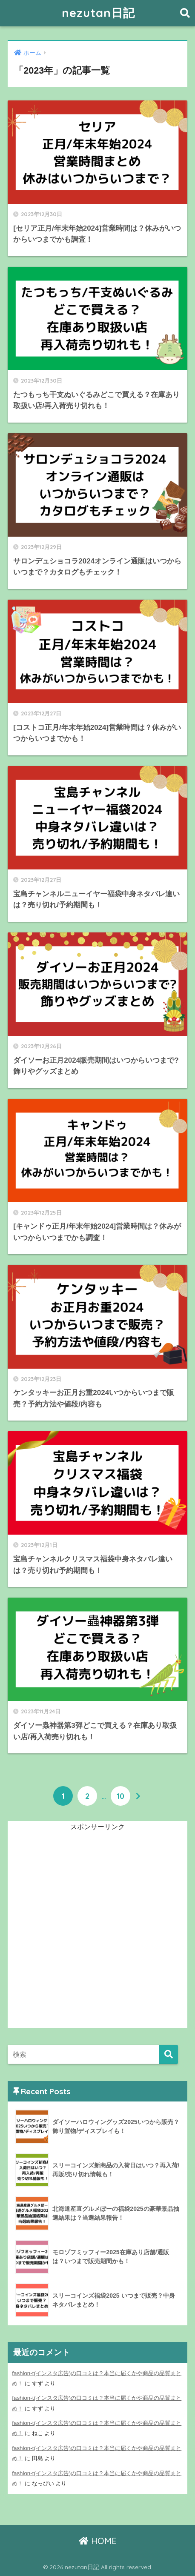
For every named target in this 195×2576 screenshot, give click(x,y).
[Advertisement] (97, 1930)
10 (120, 1796)
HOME (98, 2541)
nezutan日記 (98, 13)
